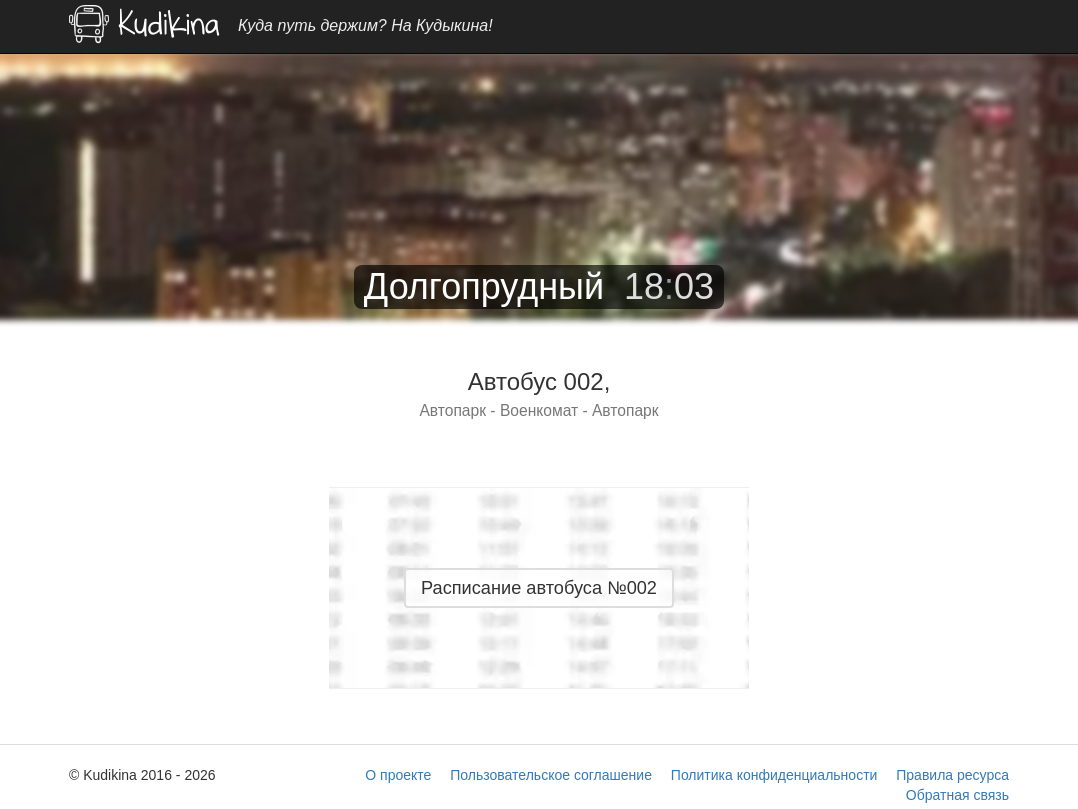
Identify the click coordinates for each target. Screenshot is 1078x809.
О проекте (398, 775)
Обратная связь (957, 795)
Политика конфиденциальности (774, 775)
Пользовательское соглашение (551, 775)
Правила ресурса (952, 775)
